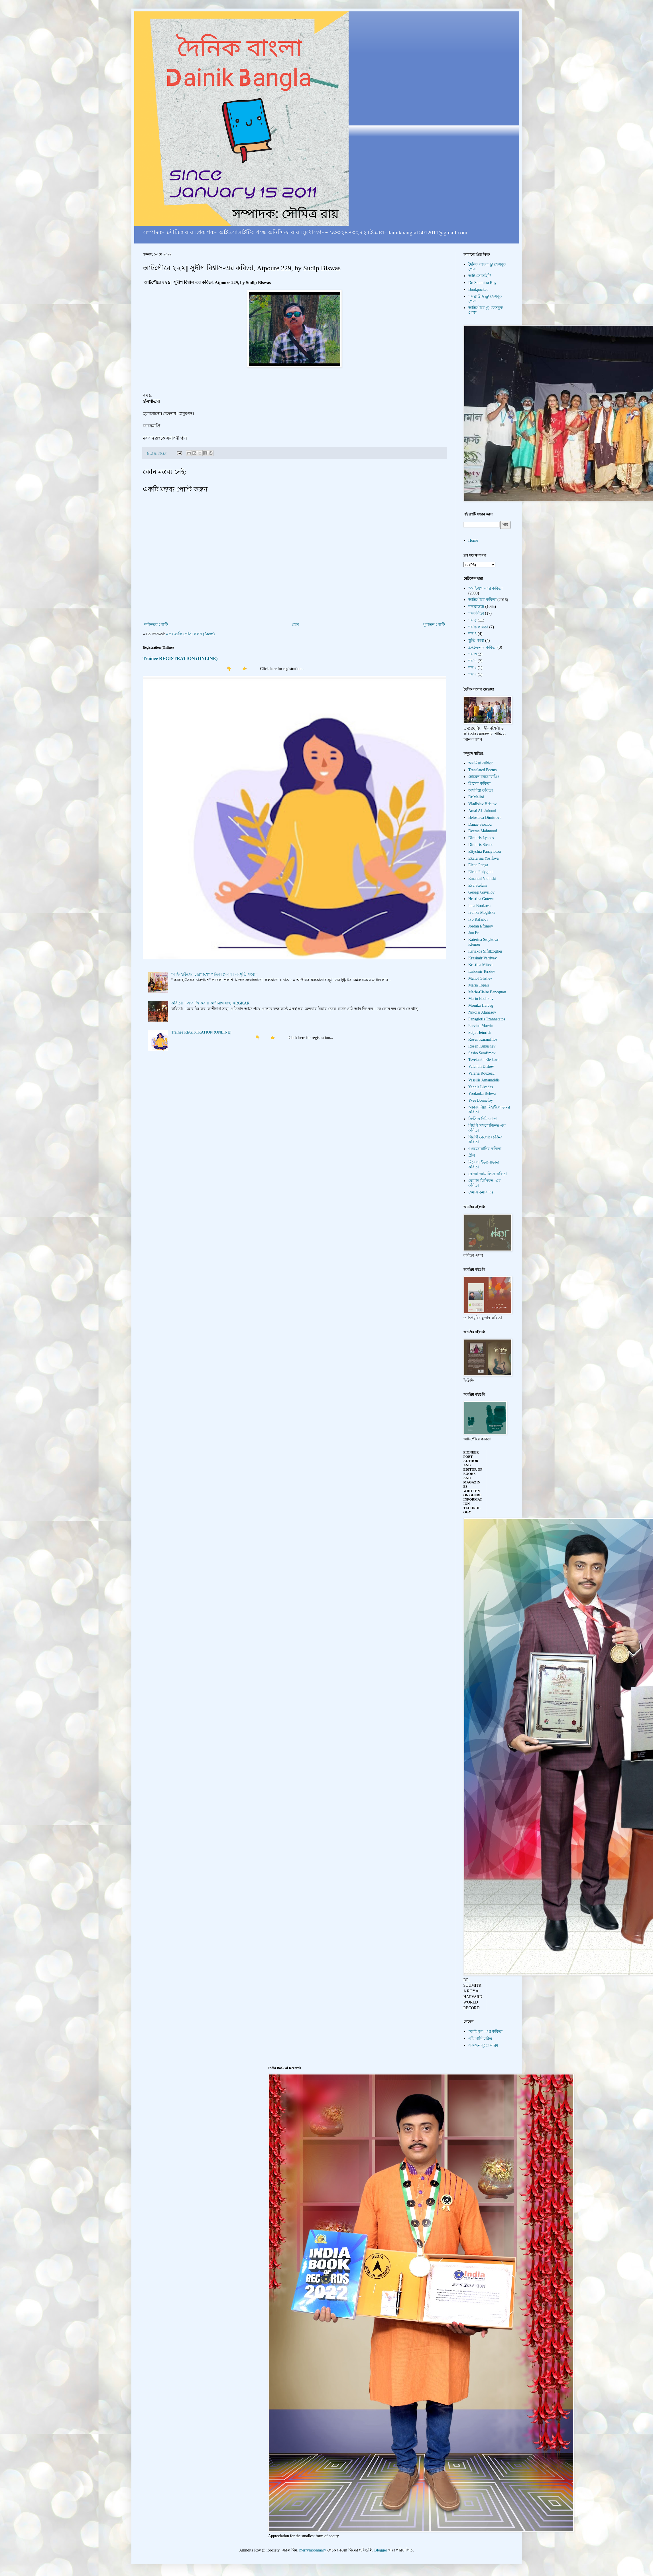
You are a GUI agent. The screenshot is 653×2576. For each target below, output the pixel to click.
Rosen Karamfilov (483, 1039)
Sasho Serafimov (481, 1053)
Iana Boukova (479, 906)
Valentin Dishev (481, 1066)
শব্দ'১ (472, 667)
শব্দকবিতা (476, 613)
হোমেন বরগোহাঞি (483, 777)
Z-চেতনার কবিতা (482, 647)
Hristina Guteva (481, 899)
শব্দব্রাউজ (476, 606)
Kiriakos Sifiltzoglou (485, 951)
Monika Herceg (480, 1005)
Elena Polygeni (480, 872)
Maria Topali (478, 985)
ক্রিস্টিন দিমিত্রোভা (482, 1119)
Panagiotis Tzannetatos (486, 1019)
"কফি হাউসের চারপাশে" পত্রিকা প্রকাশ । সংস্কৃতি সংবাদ (214, 974)
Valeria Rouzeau (481, 1073)
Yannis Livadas (480, 1087)
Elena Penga (478, 865)
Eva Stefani (477, 885)
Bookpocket (478, 289)
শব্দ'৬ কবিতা (478, 627)
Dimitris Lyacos (481, 838)
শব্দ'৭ (472, 661)
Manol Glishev (480, 978)
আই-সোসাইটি (479, 276)
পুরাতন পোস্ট (434, 624)
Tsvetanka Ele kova (483, 1059)
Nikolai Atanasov (482, 1012)
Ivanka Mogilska (481, 912)
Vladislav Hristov (482, 804)
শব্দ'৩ (472, 654)
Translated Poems (482, 770)
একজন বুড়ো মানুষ (483, 2045)
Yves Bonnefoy (480, 1100)
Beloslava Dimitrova (484, 817)
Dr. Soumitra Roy (482, 283)
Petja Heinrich (479, 1032)
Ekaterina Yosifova (483, 858)
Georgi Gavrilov (481, 892)
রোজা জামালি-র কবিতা (487, 1174)
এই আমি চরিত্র (480, 2038)
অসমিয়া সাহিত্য (480, 763)
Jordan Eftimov (480, 926)
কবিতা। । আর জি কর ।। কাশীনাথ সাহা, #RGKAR (210, 1003)
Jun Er (473, 933)
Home (473, 540)
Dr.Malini (476, 797)
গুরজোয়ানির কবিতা (484, 1149)
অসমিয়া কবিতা (480, 790)
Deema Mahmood (482, 831)
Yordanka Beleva (482, 1093)
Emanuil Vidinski (482, 878)
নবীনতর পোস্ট (156, 624)
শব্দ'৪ (472, 634)
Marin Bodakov (480, 998)
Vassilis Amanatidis (484, 1080)
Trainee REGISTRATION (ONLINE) (180, 658)
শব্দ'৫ (472, 620)
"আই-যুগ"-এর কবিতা (485, 588)
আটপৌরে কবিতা (482, 600)
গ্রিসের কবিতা (479, 783)
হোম (295, 624)
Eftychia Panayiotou (484, 851)
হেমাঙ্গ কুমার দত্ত (480, 1192)
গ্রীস (471, 1155)
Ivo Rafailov (478, 919)
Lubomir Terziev (481, 971)
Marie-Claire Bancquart (487, 992)
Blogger (380, 2550)
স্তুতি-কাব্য (476, 640)
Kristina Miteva (480, 965)
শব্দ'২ (472, 674)
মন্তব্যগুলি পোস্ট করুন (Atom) (190, 634)
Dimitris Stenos (480, 845)
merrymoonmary (312, 2550)
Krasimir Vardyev (482, 958)
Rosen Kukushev (481, 1046)
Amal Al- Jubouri (482, 811)
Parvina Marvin (480, 1026)
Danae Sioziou (480, 824)
